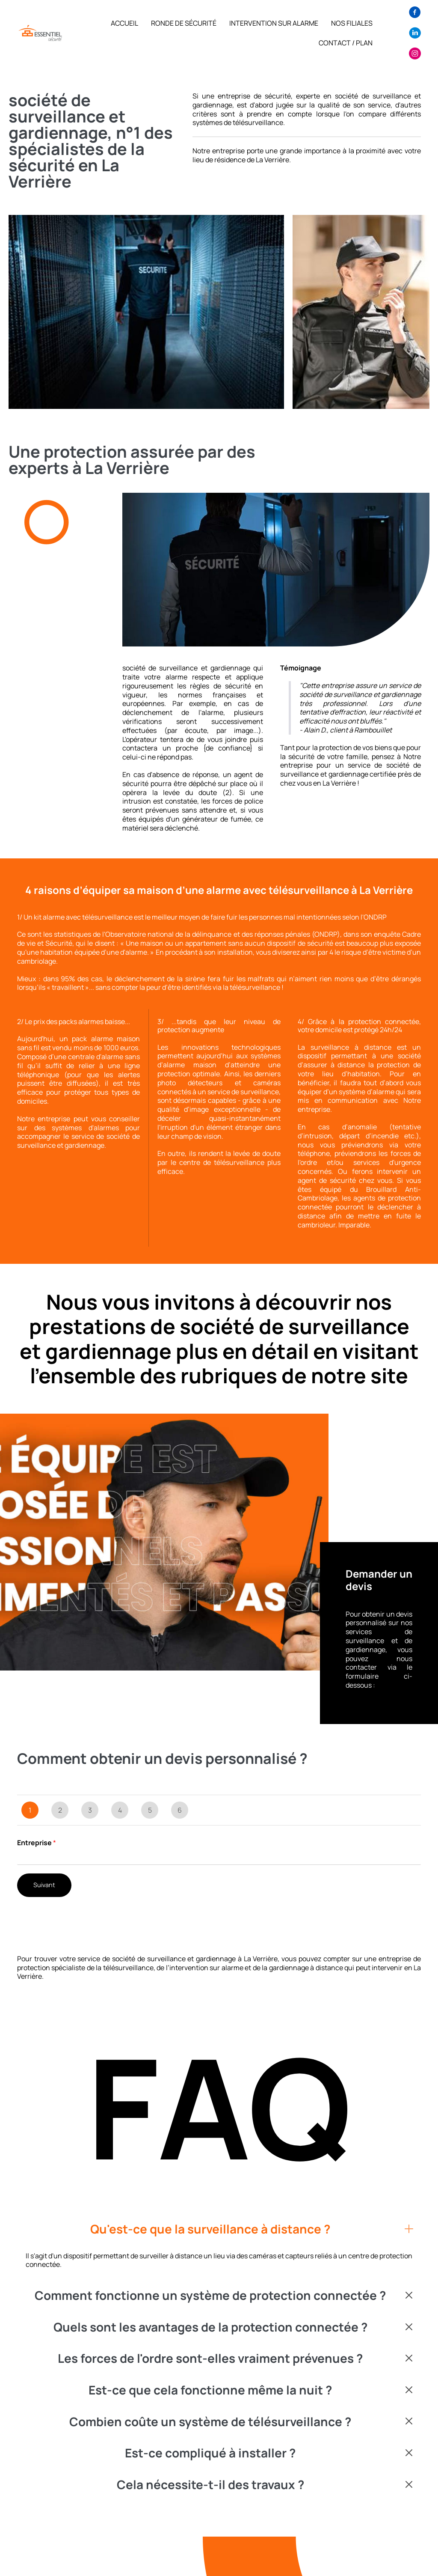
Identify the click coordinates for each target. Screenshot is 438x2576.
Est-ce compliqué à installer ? (210, 2453)
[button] (219, 2229)
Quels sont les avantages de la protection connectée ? (210, 2327)
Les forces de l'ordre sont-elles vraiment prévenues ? (210, 2358)
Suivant (44, 1885)
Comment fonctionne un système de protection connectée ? (210, 2295)
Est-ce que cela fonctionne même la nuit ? (210, 2390)
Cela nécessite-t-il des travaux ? (210, 2485)
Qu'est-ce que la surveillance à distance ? (210, 2229)
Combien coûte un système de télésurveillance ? (210, 2422)
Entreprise (36, 1842)
